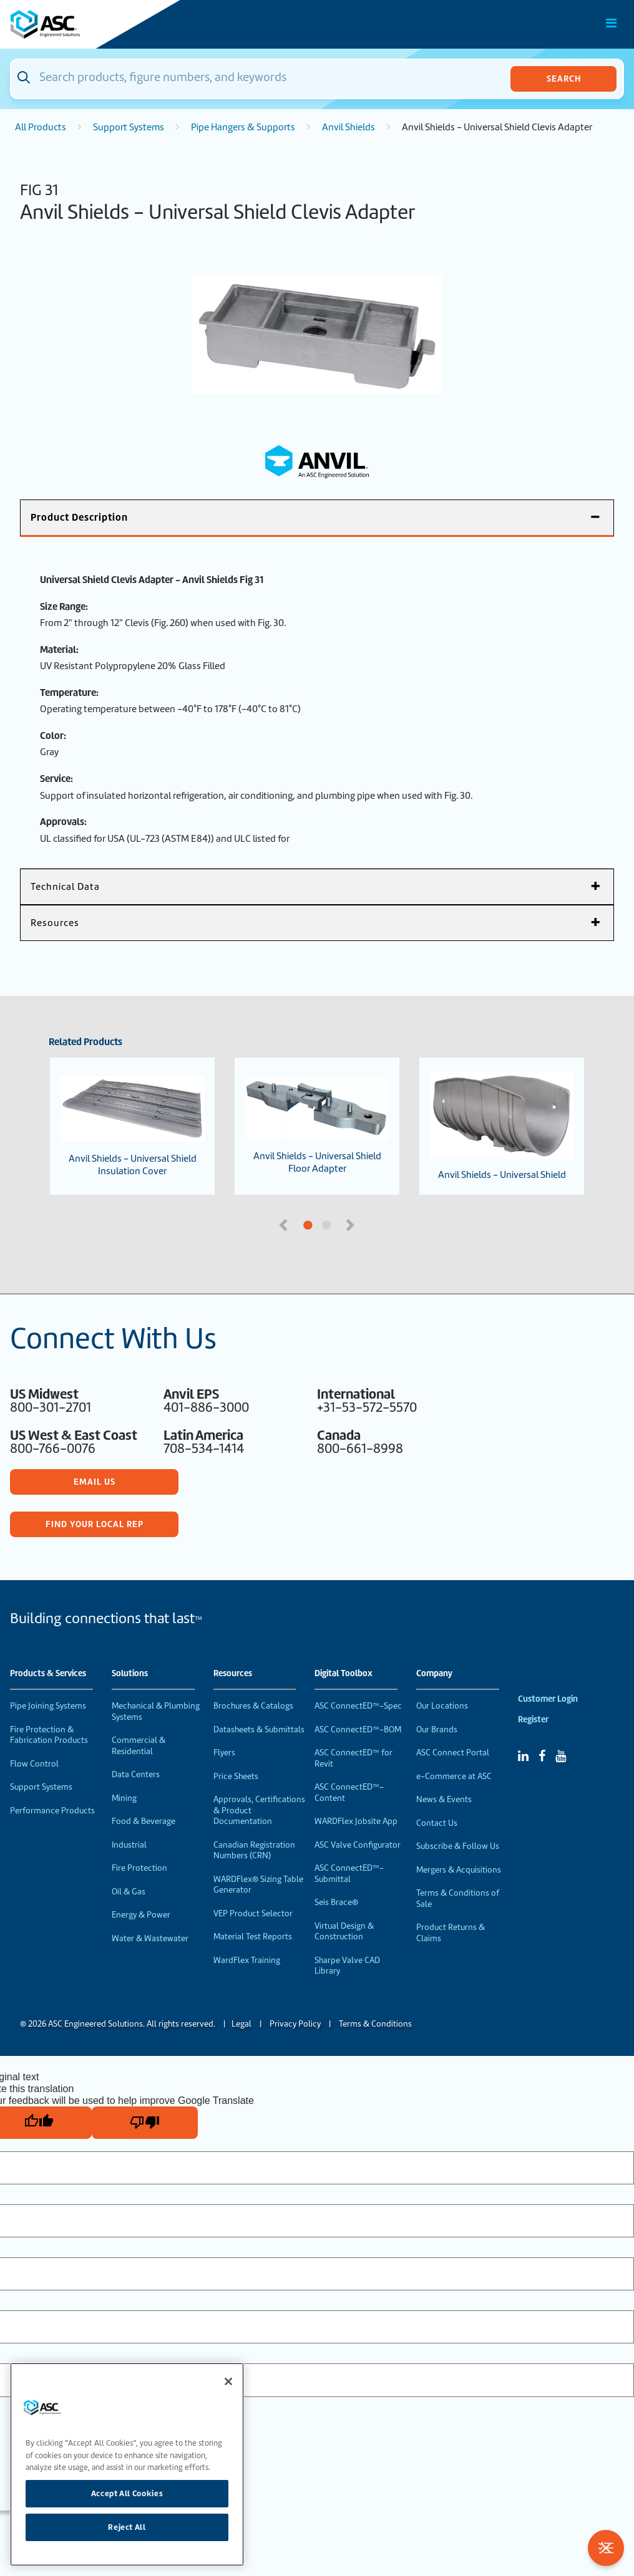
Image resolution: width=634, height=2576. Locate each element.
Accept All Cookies (127, 2493)
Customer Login (548, 1699)
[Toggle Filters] (606, 2548)
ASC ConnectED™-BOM (358, 1729)
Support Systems (128, 127)
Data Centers (136, 1774)
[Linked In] (523, 1756)
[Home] (80, 24)
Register (533, 1719)
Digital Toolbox (344, 1674)
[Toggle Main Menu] (611, 23)
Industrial (129, 1845)
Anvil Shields (348, 127)
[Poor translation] (145, 2122)
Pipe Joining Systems (48, 1705)
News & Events (444, 1799)
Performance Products (52, 1810)
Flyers (224, 1752)
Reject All (127, 2527)
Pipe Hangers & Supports (243, 127)
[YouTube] (560, 1756)
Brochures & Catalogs (253, 1705)
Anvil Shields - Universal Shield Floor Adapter (317, 1126)
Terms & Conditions (375, 2024)
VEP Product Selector (253, 1913)
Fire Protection (139, 1868)
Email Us (94, 1481)
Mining (124, 1798)
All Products (40, 127)
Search (564, 78)
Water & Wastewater (150, 1938)
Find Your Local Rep (95, 1524)
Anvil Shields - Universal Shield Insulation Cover (132, 1126)
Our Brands (436, 1729)
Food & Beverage (143, 1821)
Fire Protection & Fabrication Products (49, 1735)
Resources (232, 1674)
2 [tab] (373, 1226)
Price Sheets (235, 1776)
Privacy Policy (295, 2024)
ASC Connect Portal (452, 1752)
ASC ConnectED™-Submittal (349, 1873)
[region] (127, 2464)
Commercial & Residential (138, 1746)
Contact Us (436, 1823)
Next (351, 1224)
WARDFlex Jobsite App (356, 1821)
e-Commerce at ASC (454, 1776)
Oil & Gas (128, 1891)
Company (434, 1674)
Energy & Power (141, 1914)
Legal (241, 2024)
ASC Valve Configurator (358, 1845)
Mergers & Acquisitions (458, 1869)
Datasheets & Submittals (259, 1729)
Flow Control (34, 1763)
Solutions (130, 1674)
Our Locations (442, 1705)
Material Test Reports (252, 1936)
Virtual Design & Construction (344, 1931)
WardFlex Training (246, 1960)
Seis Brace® (336, 1902)
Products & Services (48, 1674)
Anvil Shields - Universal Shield (501, 1126)
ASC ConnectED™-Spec (358, 1705)
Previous (284, 1224)
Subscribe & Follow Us (457, 1846)
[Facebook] (542, 1756)
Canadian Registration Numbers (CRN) (254, 1850)
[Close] (228, 2381)
